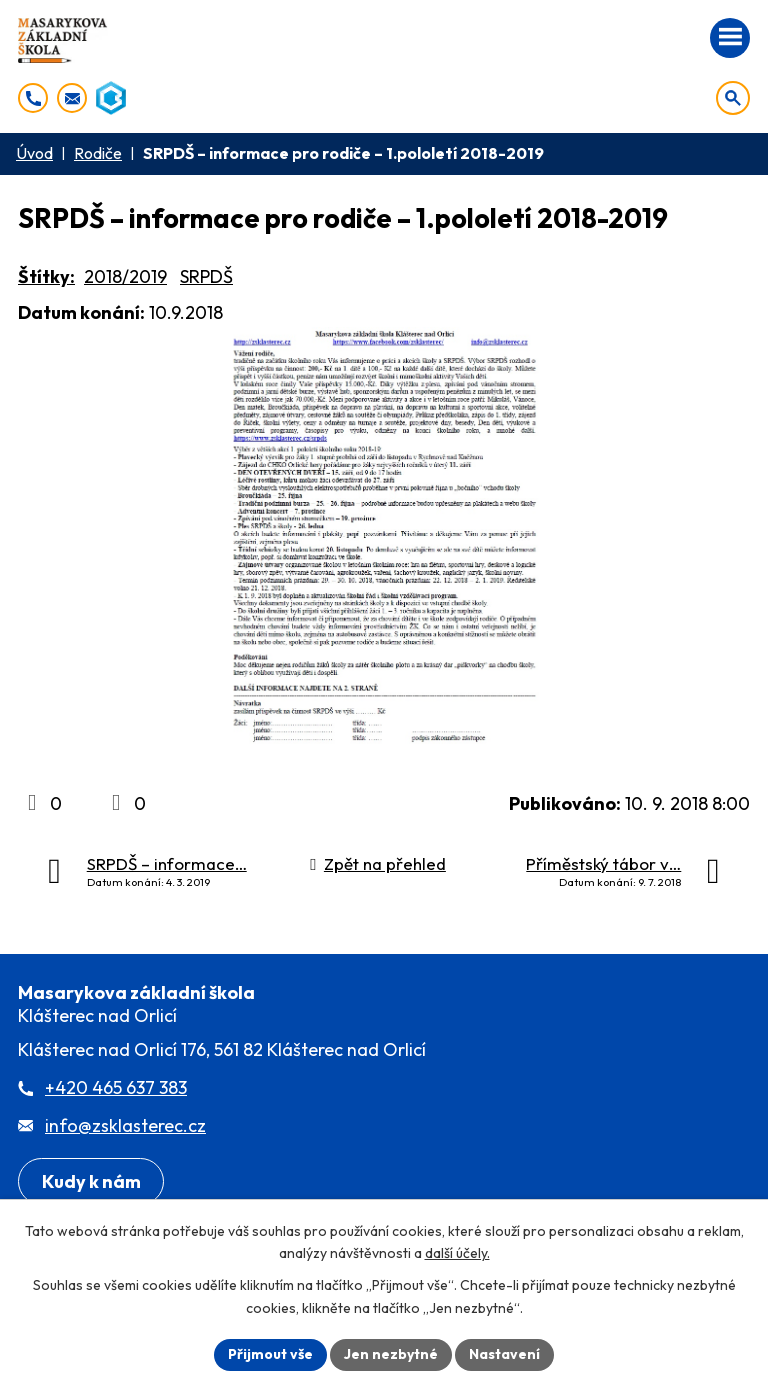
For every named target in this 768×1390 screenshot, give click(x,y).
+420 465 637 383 (116, 1087)
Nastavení (504, 1354)
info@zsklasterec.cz (125, 1125)
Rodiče (98, 153)
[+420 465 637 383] (33, 98)
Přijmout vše (270, 1354)
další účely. (457, 1254)
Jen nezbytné (391, 1354)
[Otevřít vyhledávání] (733, 98)
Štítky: (46, 276)
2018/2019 (125, 276)
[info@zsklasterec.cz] (72, 98)
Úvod (34, 153)
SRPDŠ (206, 276)
